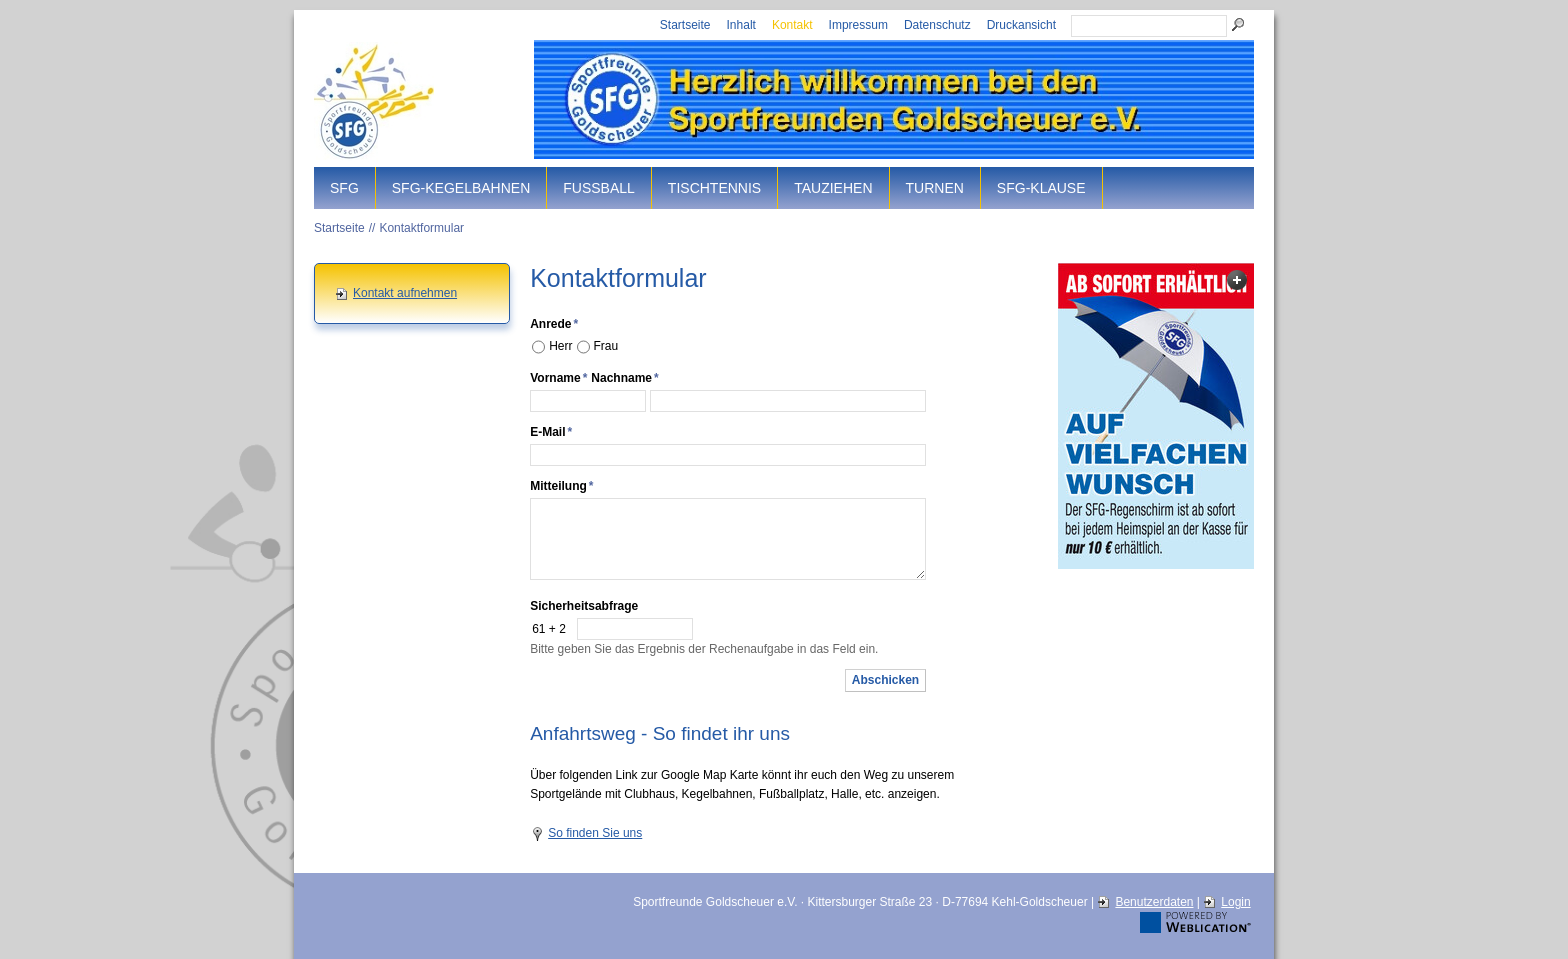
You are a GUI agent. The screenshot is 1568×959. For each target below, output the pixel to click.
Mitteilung (561, 486)
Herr (560, 346)
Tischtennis (714, 188)
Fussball (599, 188)
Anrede (554, 324)
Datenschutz (937, 25)
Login (1235, 902)
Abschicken (885, 680)
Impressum (858, 25)
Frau (606, 346)
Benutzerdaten (1154, 902)
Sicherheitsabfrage (584, 606)
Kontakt (792, 25)
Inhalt (741, 25)
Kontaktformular (421, 228)
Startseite (685, 25)
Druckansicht (1021, 25)
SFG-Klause (1041, 188)
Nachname (624, 378)
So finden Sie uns (595, 833)
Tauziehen (833, 188)
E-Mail (551, 432)
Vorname (558, 378)
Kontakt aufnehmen (405, 293)
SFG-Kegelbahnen (461, 188)
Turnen (935, 188)
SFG (344, 188)
